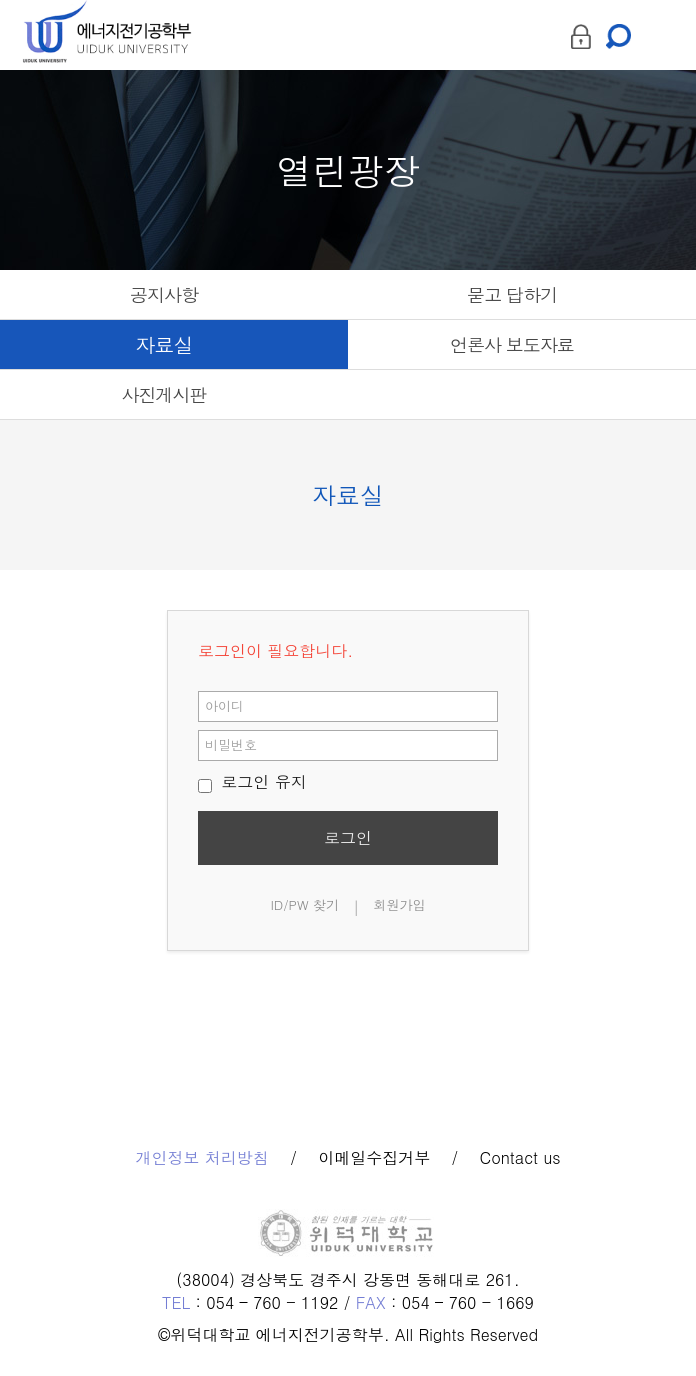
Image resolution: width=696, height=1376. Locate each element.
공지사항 (164, 294)
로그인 (348, 837)
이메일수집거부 (374, 1158)
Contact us (520, 1158)
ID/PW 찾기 (304, 904)
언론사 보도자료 (512, 344)
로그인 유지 (252, 781)
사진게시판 (164, 394)
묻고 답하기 (512, 294)
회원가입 (400, 904)
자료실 (164, 344)
